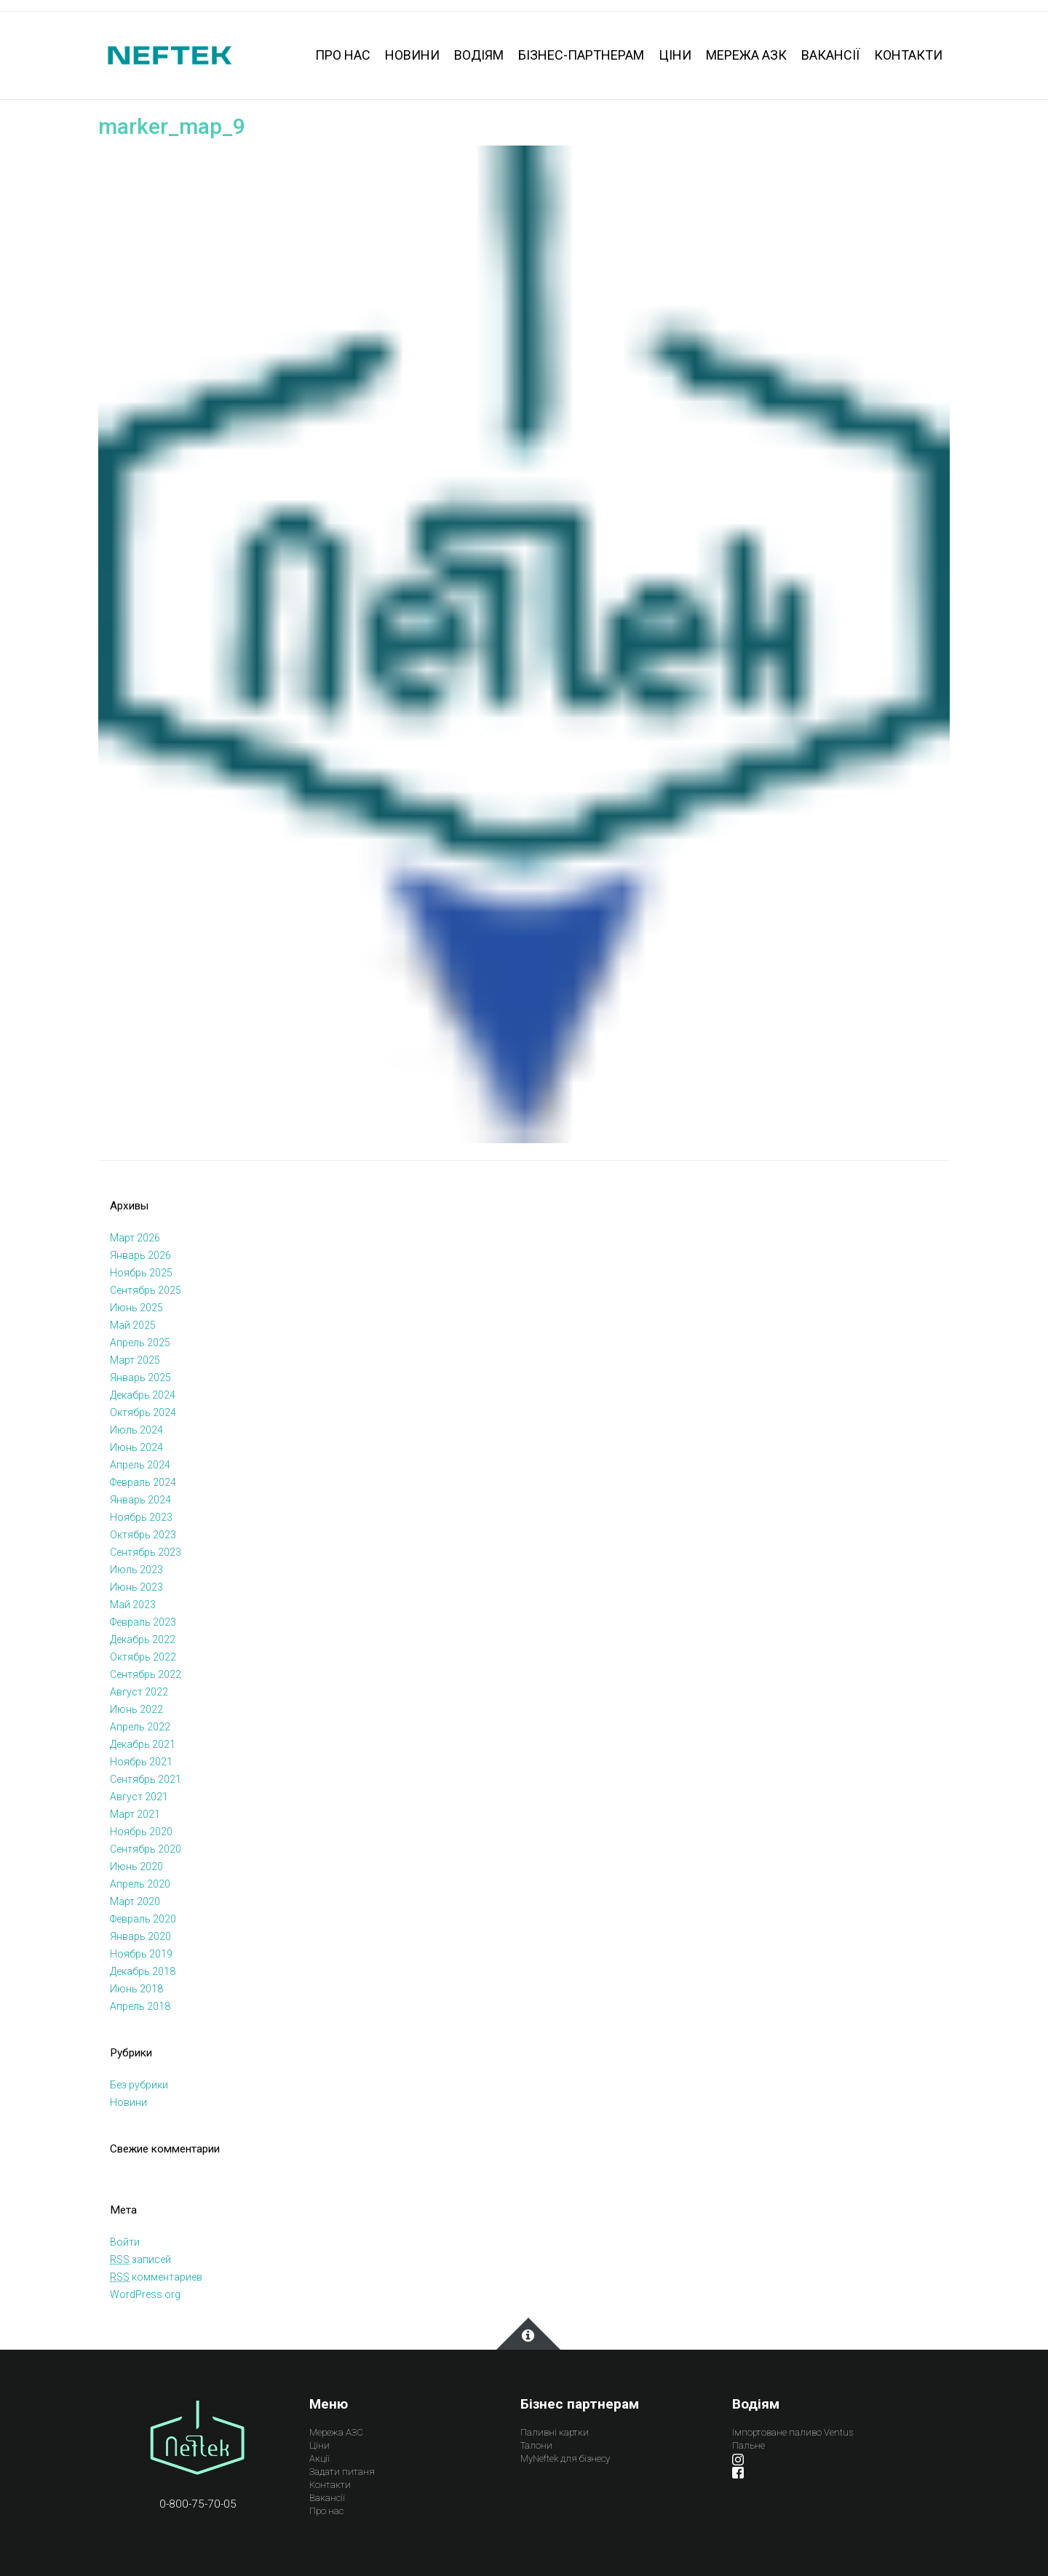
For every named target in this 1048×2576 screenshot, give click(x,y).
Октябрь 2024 (143, 1412)
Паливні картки (554, 2432)
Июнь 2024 (136, 1447)
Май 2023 (133, 1604)
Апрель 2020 (140, 1884)
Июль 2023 (136, 1569)
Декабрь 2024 (142, 1395)
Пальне (748, 2445)
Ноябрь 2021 (141, 1762)
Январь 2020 (140, 1936)
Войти (125, 2242)
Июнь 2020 (136, 1866)
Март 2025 (135, 1360)
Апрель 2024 (140, 1465)
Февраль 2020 (143, 1919)
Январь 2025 (140, 1377)
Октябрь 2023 (143, 1535)
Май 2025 (133, 1325)
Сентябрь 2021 (145, 1779)
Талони (536, 2445)
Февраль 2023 (143, 1622)
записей (140, 2259)
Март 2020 (135, 1901)
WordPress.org (145, 2294)
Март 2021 (135, 1814)
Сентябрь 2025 (145, 1290)
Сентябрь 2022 (145, 1674)
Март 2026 (135, 1238)
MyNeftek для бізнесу (565, 2458)
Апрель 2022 (140, 1727)
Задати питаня (342, 2471)
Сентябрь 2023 (145, 1552)
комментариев (156, 2277)
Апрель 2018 (140, 2006)
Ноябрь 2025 (141, 1273)
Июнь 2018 (136, 1989)
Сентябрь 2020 (145, 1849)
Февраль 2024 (143, 1482)
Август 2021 (139, 1796)
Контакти (330, 2484)
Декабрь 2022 (142, 1639)
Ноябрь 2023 (141, 1517)
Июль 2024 (136, 1430)
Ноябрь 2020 (141, 1831)
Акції (319, 2458)
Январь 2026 (140, 1255)
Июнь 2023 (136, 1587)
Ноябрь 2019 (141, 1954)
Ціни (319, 2445)
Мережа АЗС (336, 2432)
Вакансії (327, 2497)
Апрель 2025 (140, 1342)
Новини (128, 2102)
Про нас (326, 2510)
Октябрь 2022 (143, 1657)
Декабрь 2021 (142, 1744)
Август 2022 (139, 1692)
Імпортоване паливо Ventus (792, 2432)
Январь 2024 (140, 1500)
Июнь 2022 (136, 1709)
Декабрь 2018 (142, 1971)
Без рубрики (139, 2085)
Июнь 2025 (136, 1307)
